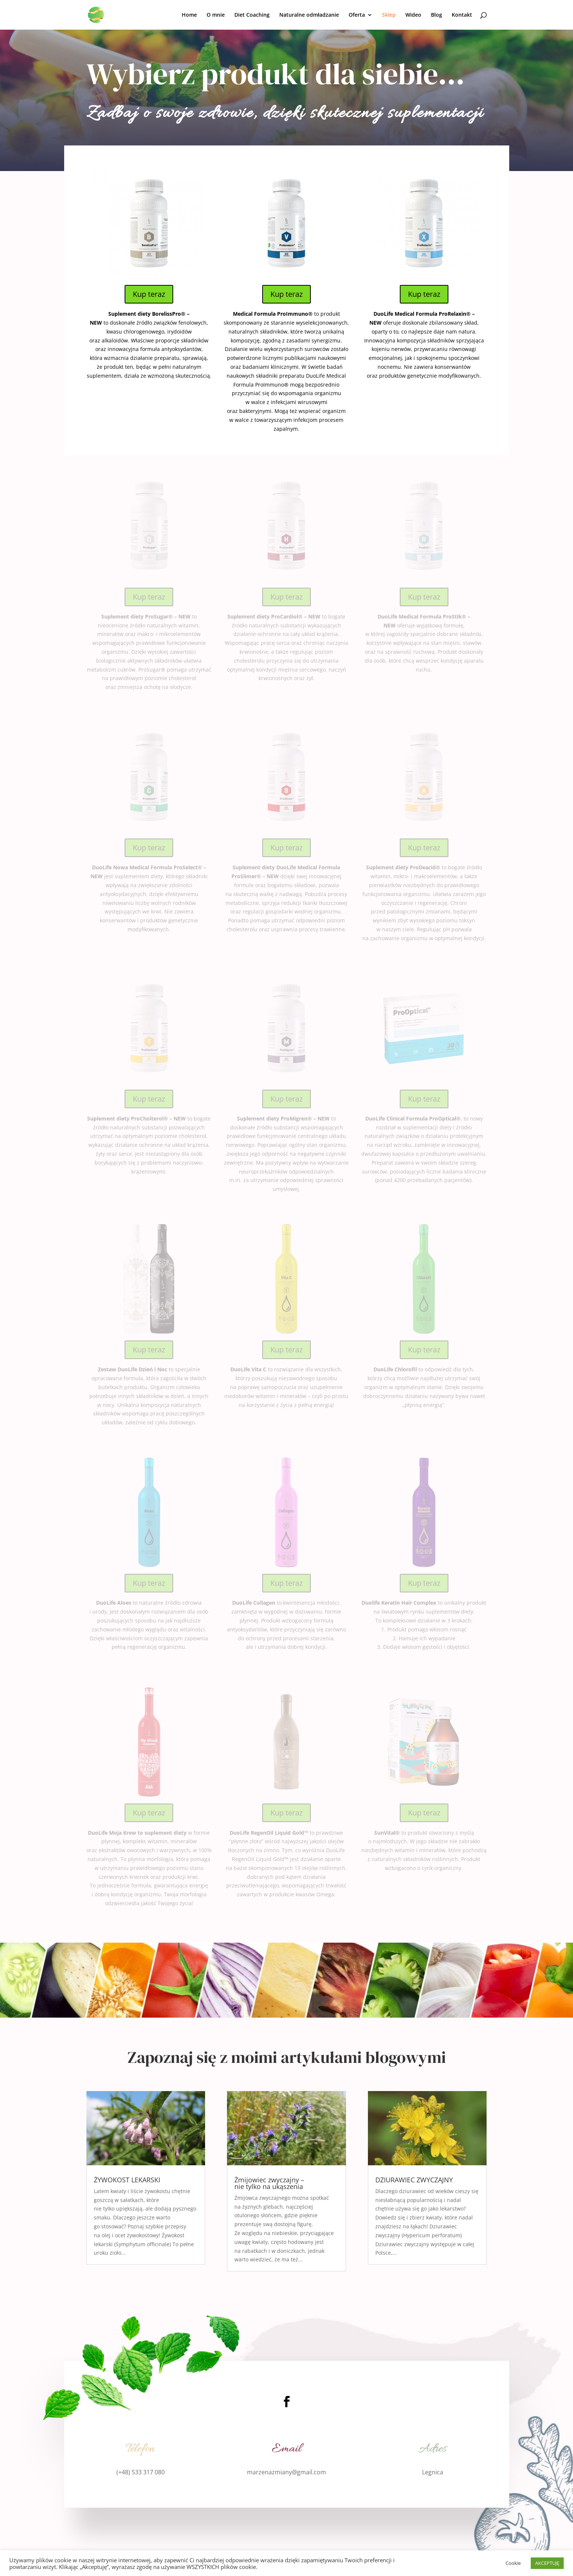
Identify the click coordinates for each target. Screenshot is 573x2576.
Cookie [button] (513, 2563)
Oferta (357, 15)
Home (189, 15)
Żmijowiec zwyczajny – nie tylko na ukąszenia (269, 2183)
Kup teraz (149, 294)
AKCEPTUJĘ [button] (547, 2563)
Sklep (389, 15)
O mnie (216, 15)
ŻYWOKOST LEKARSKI (127, 2179)
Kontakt (462, 15)
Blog (436, 15)
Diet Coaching (252, 15)
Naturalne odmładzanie (309, 15)
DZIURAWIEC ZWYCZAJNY (414, 2179)
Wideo (413, 15)
